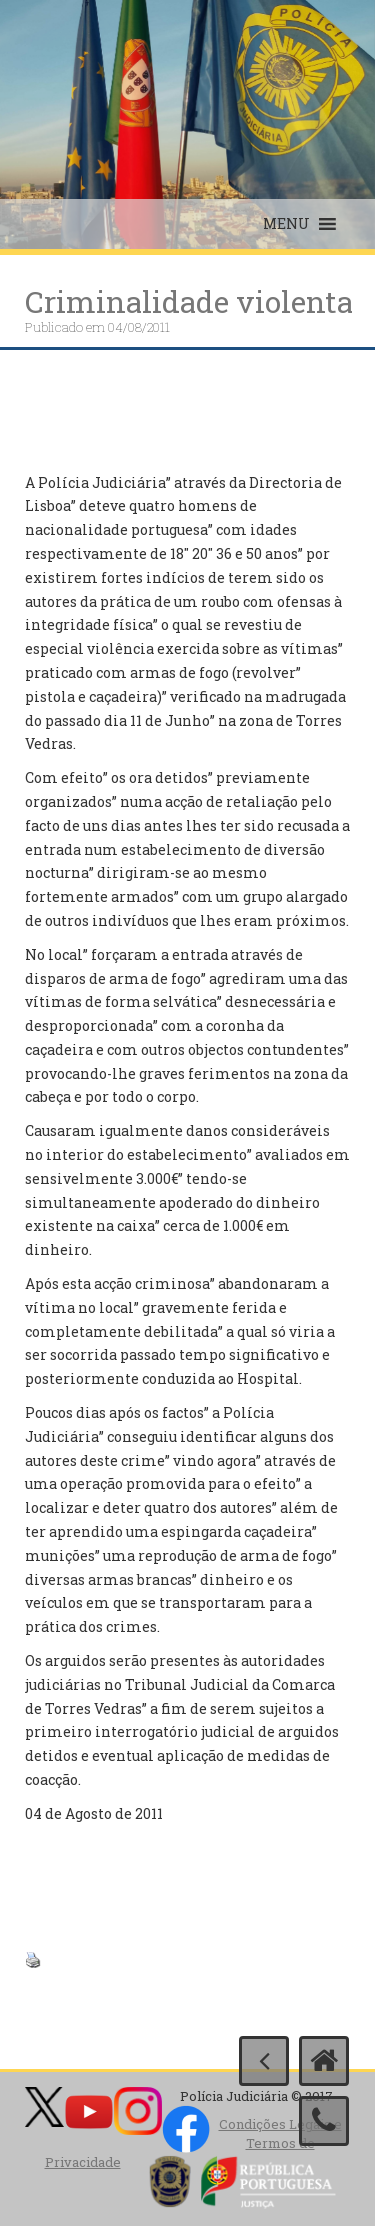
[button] (286, 224)
